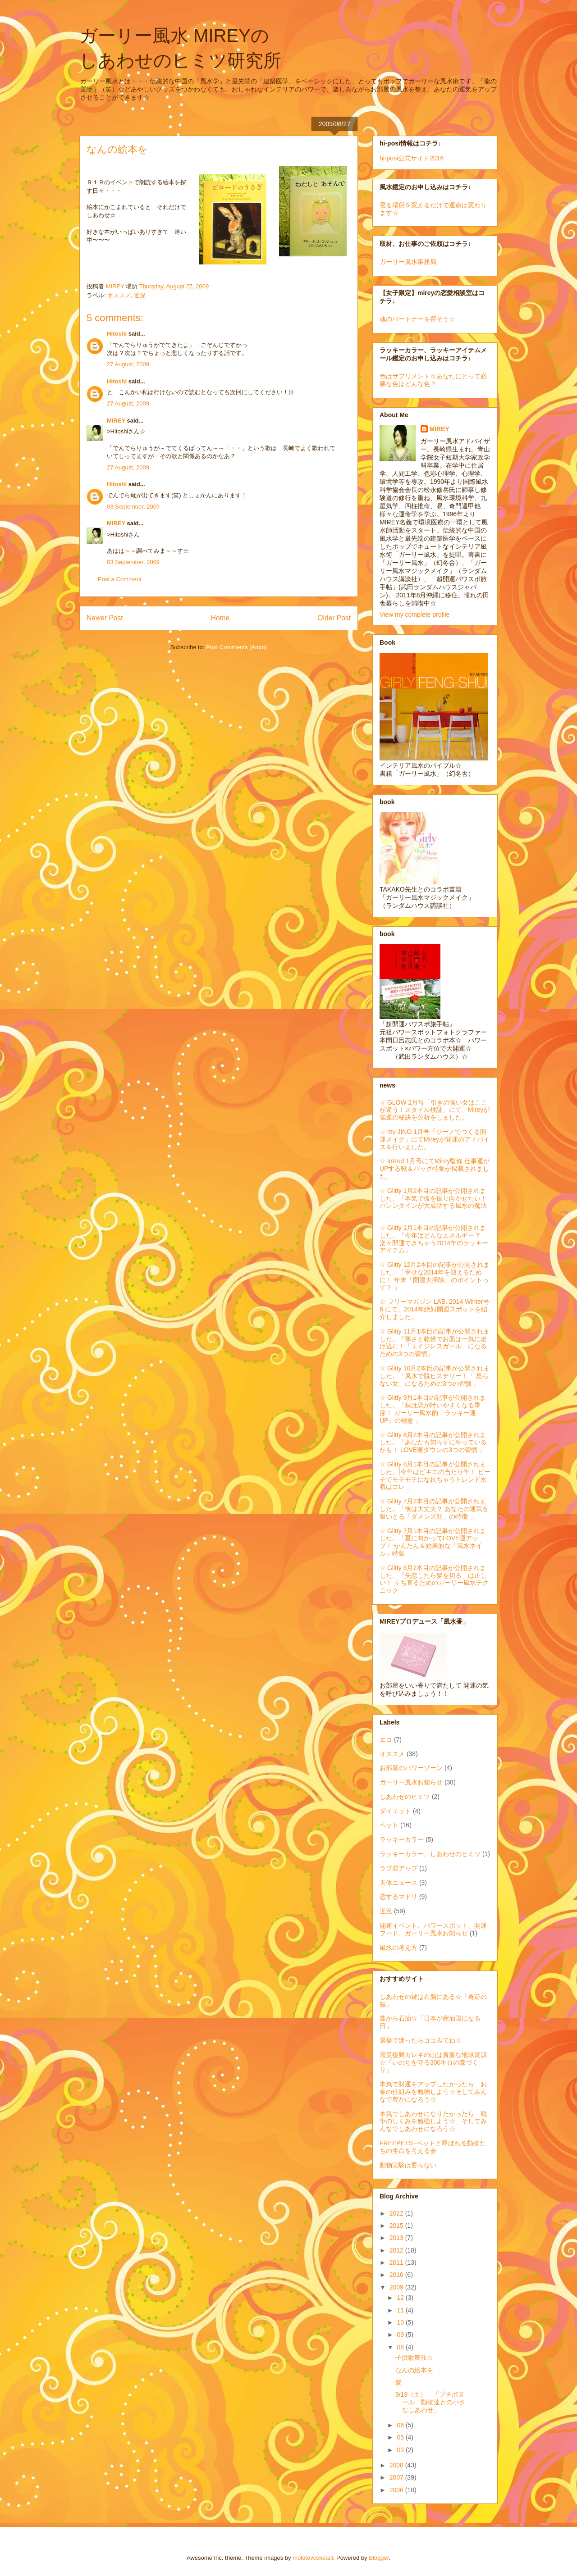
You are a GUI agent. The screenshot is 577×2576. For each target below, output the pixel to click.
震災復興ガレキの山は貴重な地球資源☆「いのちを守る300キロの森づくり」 (433, 2062)
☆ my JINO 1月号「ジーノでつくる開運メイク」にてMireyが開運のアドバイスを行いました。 (435, 1139)
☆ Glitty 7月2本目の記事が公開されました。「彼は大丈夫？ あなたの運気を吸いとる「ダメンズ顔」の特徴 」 (434, 1508)
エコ (386, 1739)
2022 (397, 2213)
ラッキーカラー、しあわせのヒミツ (430, 1853)
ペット (389, 1825)
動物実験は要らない (408, 2165)
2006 (397, 2490)
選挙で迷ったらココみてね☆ (421, 2040)
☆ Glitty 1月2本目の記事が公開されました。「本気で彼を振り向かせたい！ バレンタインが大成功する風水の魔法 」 (433, 1202)
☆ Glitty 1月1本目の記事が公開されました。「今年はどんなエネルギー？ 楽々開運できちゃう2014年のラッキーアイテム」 (434, 1239)
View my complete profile (414, 614)
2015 (397, 2225)
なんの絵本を (414, 2370)
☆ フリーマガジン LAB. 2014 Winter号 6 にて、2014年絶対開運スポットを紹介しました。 (435, 1309)
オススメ (119, 295)
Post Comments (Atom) (236, 647)
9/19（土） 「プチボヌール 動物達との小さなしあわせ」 (430, 2402)
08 (401, 2347)
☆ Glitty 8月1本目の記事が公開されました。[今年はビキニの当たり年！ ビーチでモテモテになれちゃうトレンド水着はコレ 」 (435, 1475)
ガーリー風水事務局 (408, 261)
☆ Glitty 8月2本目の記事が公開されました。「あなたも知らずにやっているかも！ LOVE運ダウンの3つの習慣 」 (433, 1442)
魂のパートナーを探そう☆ (417, 319)
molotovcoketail (313, 2557)
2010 (397, 2274)
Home (220, 618)
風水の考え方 (398, 1947)
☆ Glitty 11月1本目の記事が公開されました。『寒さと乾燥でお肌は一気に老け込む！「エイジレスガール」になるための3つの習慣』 (435, 1342)
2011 (397, 2262)
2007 (397, 2477)
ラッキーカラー (402, 1839)
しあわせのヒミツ (405, 1796)
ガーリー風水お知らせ (411, 1782)
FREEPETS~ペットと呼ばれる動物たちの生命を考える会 (433, 2146)
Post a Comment (120, 579)
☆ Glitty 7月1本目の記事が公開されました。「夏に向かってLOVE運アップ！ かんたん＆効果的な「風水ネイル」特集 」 (433, 1542)
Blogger (379, 2557)
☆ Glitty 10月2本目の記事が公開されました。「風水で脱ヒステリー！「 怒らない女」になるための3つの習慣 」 (435, 1376)
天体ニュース (398, 1882)
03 (401, 2449)
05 (401, 2437)
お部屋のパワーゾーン (411, 1767)
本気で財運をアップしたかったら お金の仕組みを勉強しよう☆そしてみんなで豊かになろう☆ (433, 2091)
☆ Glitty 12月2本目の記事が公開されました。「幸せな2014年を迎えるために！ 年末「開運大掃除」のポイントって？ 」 (435, 1276)
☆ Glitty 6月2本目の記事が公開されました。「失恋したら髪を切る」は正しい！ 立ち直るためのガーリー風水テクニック (434, 1579)
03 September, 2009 (133, 506)
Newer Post (105, 618)
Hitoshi (117, 333)
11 (401, 2310)
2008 (397, 2465)
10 (401, 2322)
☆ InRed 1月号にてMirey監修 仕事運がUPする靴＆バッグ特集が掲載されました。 (435, 1168)
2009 (397, 2287)
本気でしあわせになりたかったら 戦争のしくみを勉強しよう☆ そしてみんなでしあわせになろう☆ (433, 2121)
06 (401, 2425)
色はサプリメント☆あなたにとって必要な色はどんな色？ (433, 380)
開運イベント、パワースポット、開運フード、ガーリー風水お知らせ (433, 1929)
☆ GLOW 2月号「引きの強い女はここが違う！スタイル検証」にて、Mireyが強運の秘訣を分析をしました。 (435, 1110)
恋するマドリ (398, 1896)
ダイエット (395, 1811)
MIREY (116, 420)
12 (401, 2297)
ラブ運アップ (398, 1868)
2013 (397, 2237)
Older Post (334, 618)
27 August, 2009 (128, 364)
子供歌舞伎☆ (414, 2357)
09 (401, 2334)
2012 (397, 2250)
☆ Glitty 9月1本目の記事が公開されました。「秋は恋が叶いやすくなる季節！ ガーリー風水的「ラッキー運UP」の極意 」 (433, 1409)
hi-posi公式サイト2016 (412, 158)
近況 (140, 295)
